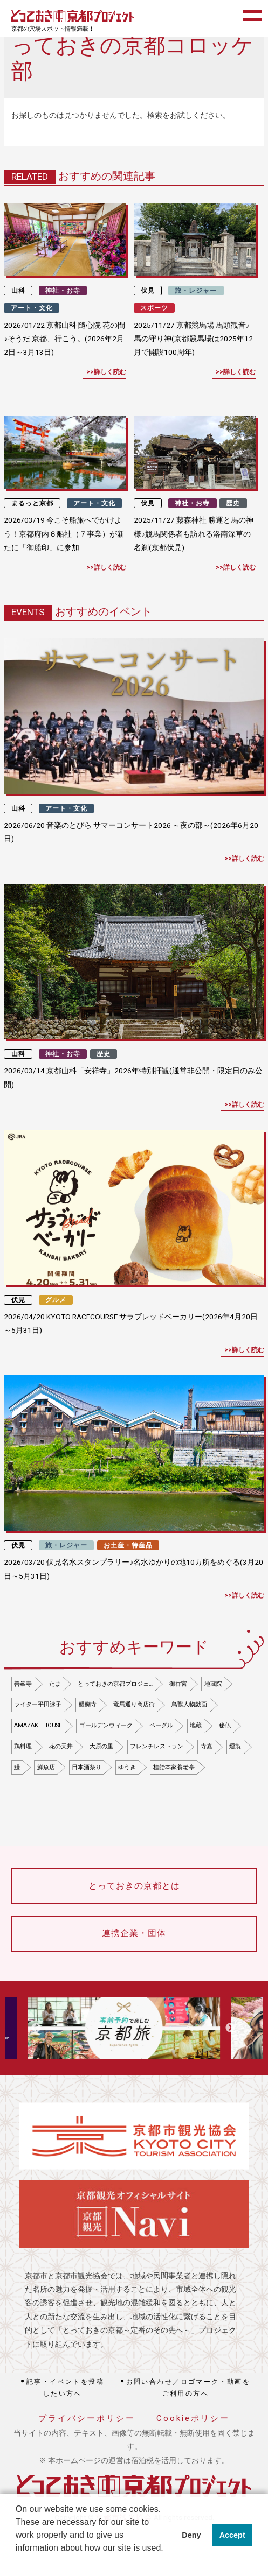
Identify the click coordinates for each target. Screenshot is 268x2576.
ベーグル (161, 1725)
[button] (17, 2562)
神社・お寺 (62, 290)
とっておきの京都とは (134, 1886)
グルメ (55, 1300)
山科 (18, 290)
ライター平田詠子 (37, 1704)
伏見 (148, 290)
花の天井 (61, 1746)
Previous (36, 2028)
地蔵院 (213, 1683)
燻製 (235, 1746)
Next (230, 2028)
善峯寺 (23, 1683)
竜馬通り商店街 (134, 1704)
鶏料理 (23, 1746)
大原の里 (101, 1746)
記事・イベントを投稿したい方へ (65, 2387)
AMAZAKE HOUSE (38, 1725)
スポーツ (154, 308)
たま (55, 1683)
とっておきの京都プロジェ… (115, 1683)
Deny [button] (191, 2535)
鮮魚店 (46, 1767)
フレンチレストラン (156, 1746)
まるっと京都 (32, 503)
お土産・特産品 (128, 1545)
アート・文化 (32, 308)
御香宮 (178, 1683)
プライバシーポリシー (86, 2418)
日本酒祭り (86, 1767)
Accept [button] (232, 2535)
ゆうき (127, 1767)
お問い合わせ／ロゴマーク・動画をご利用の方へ (188, 2387)
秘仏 (225, 1725)
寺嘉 (206, 1746)
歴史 (233, 503)
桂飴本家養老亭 (174, 1767)
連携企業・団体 (134, 1933)
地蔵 (196, 1725)
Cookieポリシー (193, 2418)
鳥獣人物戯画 (189, 1704)
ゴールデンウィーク (106, 1725)
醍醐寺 (88, 1704)
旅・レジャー (196, 290)
